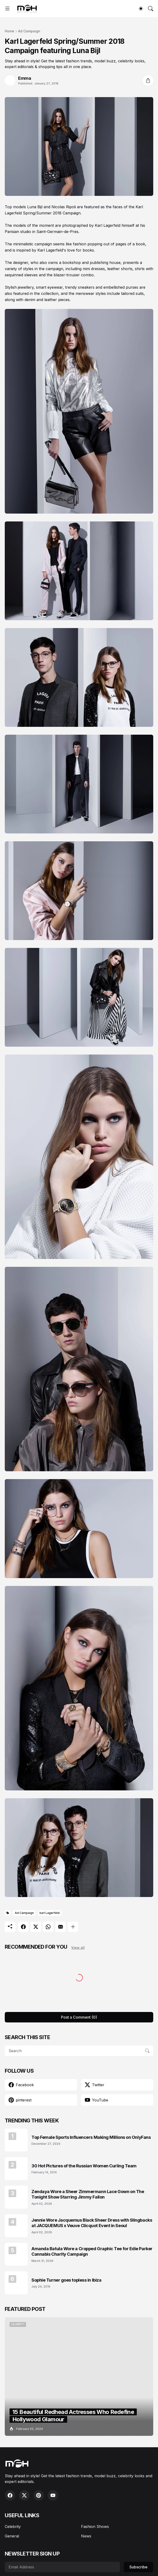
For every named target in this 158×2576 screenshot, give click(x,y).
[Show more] (73, 1927)
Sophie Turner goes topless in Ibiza (66, 2280)
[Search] (150, 8)
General (12, 2536)
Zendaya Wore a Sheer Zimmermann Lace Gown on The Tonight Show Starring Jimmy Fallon (87, 2194)
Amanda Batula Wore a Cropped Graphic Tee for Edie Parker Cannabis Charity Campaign (92, 2251)
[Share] (148, 80)
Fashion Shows (95, 2526)
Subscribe (138, 2567)
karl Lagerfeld (50, 1913)
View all (78, 1948)
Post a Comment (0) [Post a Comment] (79, 2017)
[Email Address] (62, 2567)
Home (9, 31)
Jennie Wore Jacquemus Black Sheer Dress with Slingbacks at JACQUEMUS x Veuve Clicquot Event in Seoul (91, 2223)
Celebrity (13, 2526)
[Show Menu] (7, 8)
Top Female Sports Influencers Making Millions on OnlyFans (91, 2137)
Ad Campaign (29, 31)
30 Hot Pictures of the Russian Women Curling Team (84, 2165)
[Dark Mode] (140, 8)
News (86, 2536)
